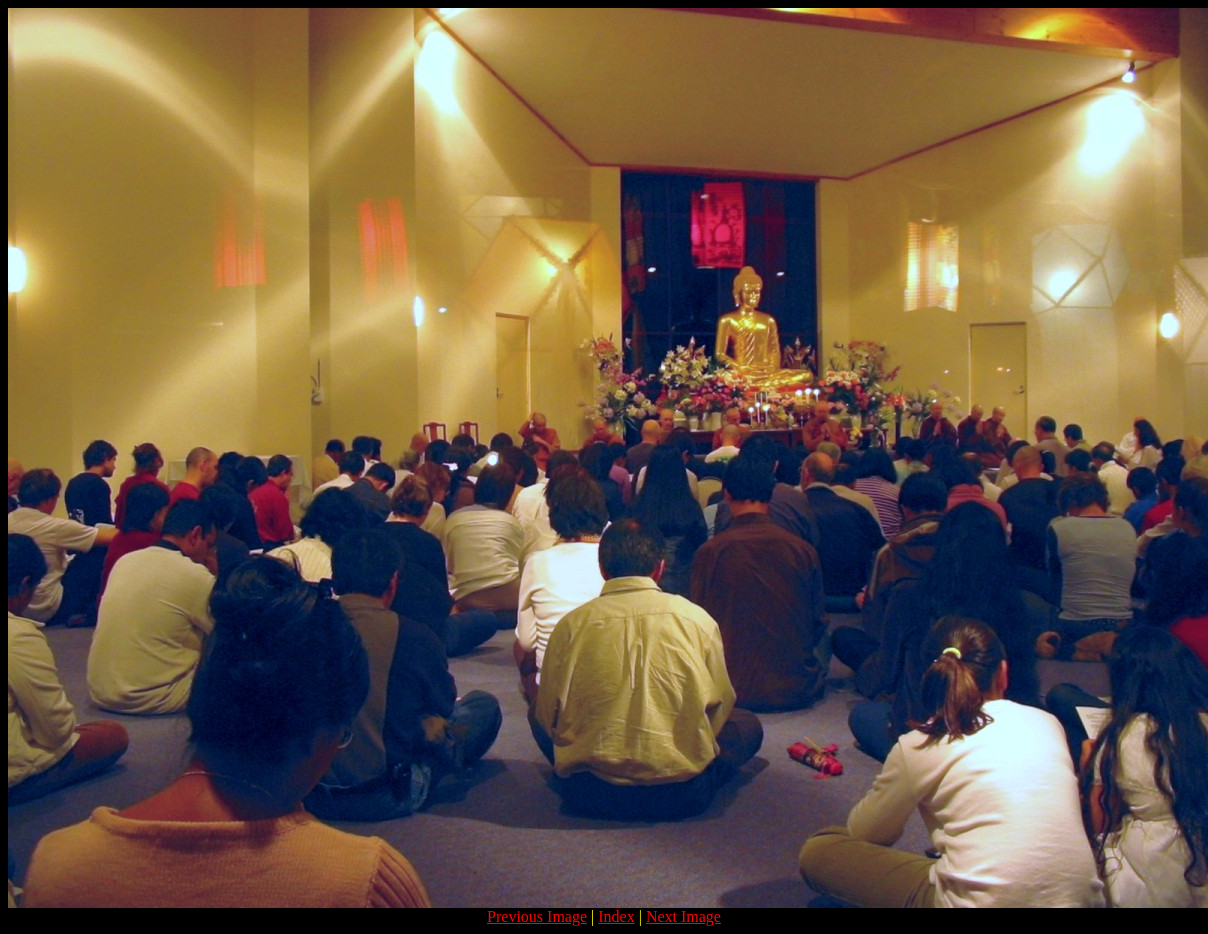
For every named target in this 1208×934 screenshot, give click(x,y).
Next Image (683, 916)
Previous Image (537, 916)
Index (616, 916)
